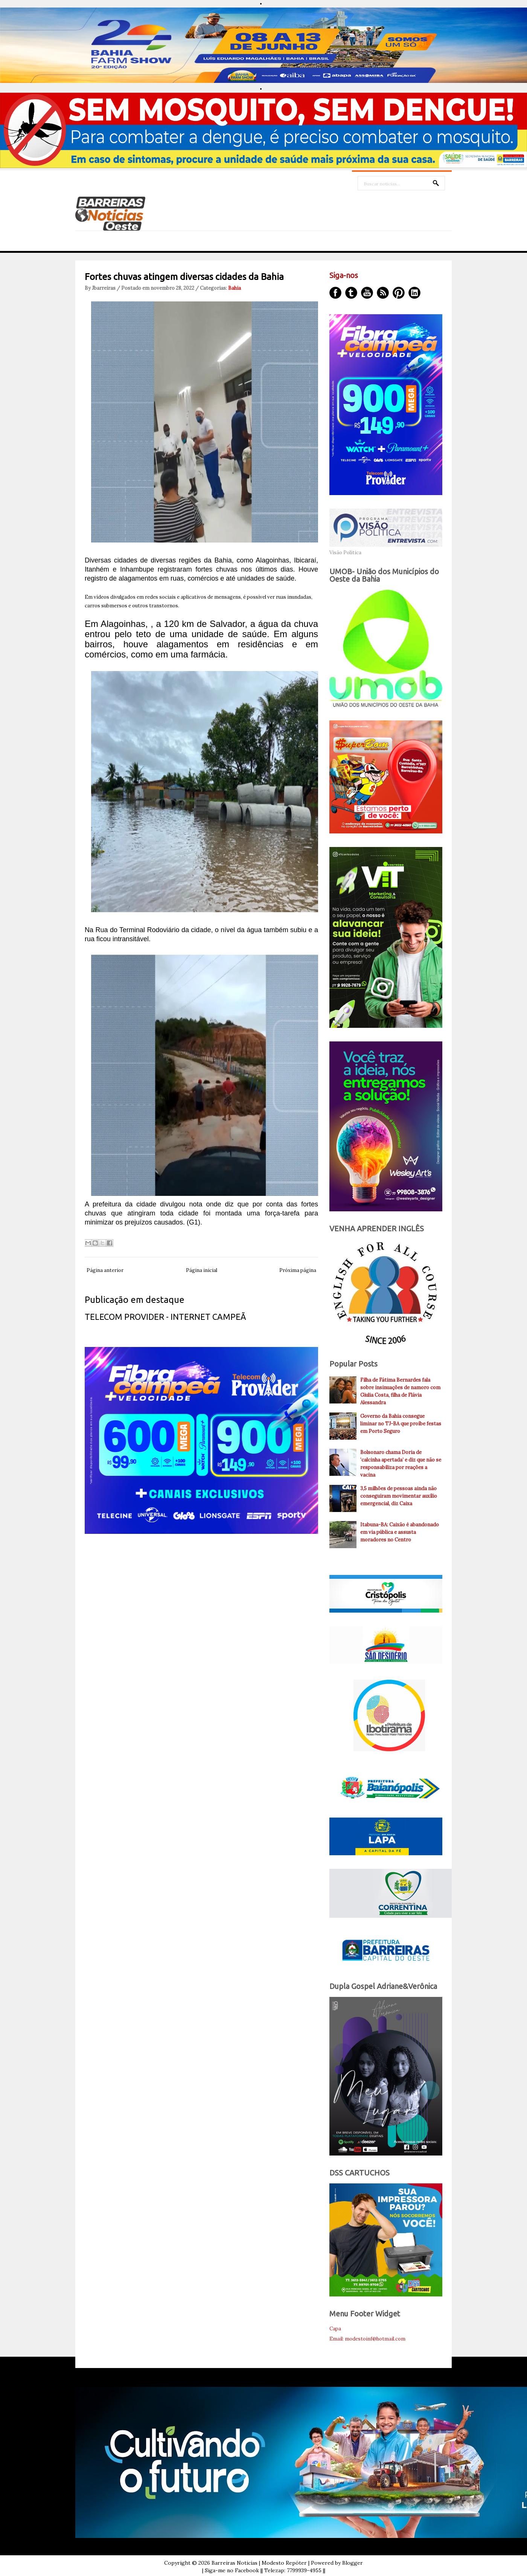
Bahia (234, 288)
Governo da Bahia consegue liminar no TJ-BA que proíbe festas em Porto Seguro (400, 1423)
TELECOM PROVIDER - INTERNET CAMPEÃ (165, 1316)
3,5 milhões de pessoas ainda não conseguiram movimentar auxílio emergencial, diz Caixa (398, 1496)
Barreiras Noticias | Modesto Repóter (259, 2562)
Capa (335, 2328)
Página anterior (105, 1270)
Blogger (352, 2562)
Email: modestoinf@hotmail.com (367, 2339)
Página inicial (201, 1270)
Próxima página (297, 1270)
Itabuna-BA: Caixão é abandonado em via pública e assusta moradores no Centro (399, 1532)
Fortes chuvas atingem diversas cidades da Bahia (184, 277)
